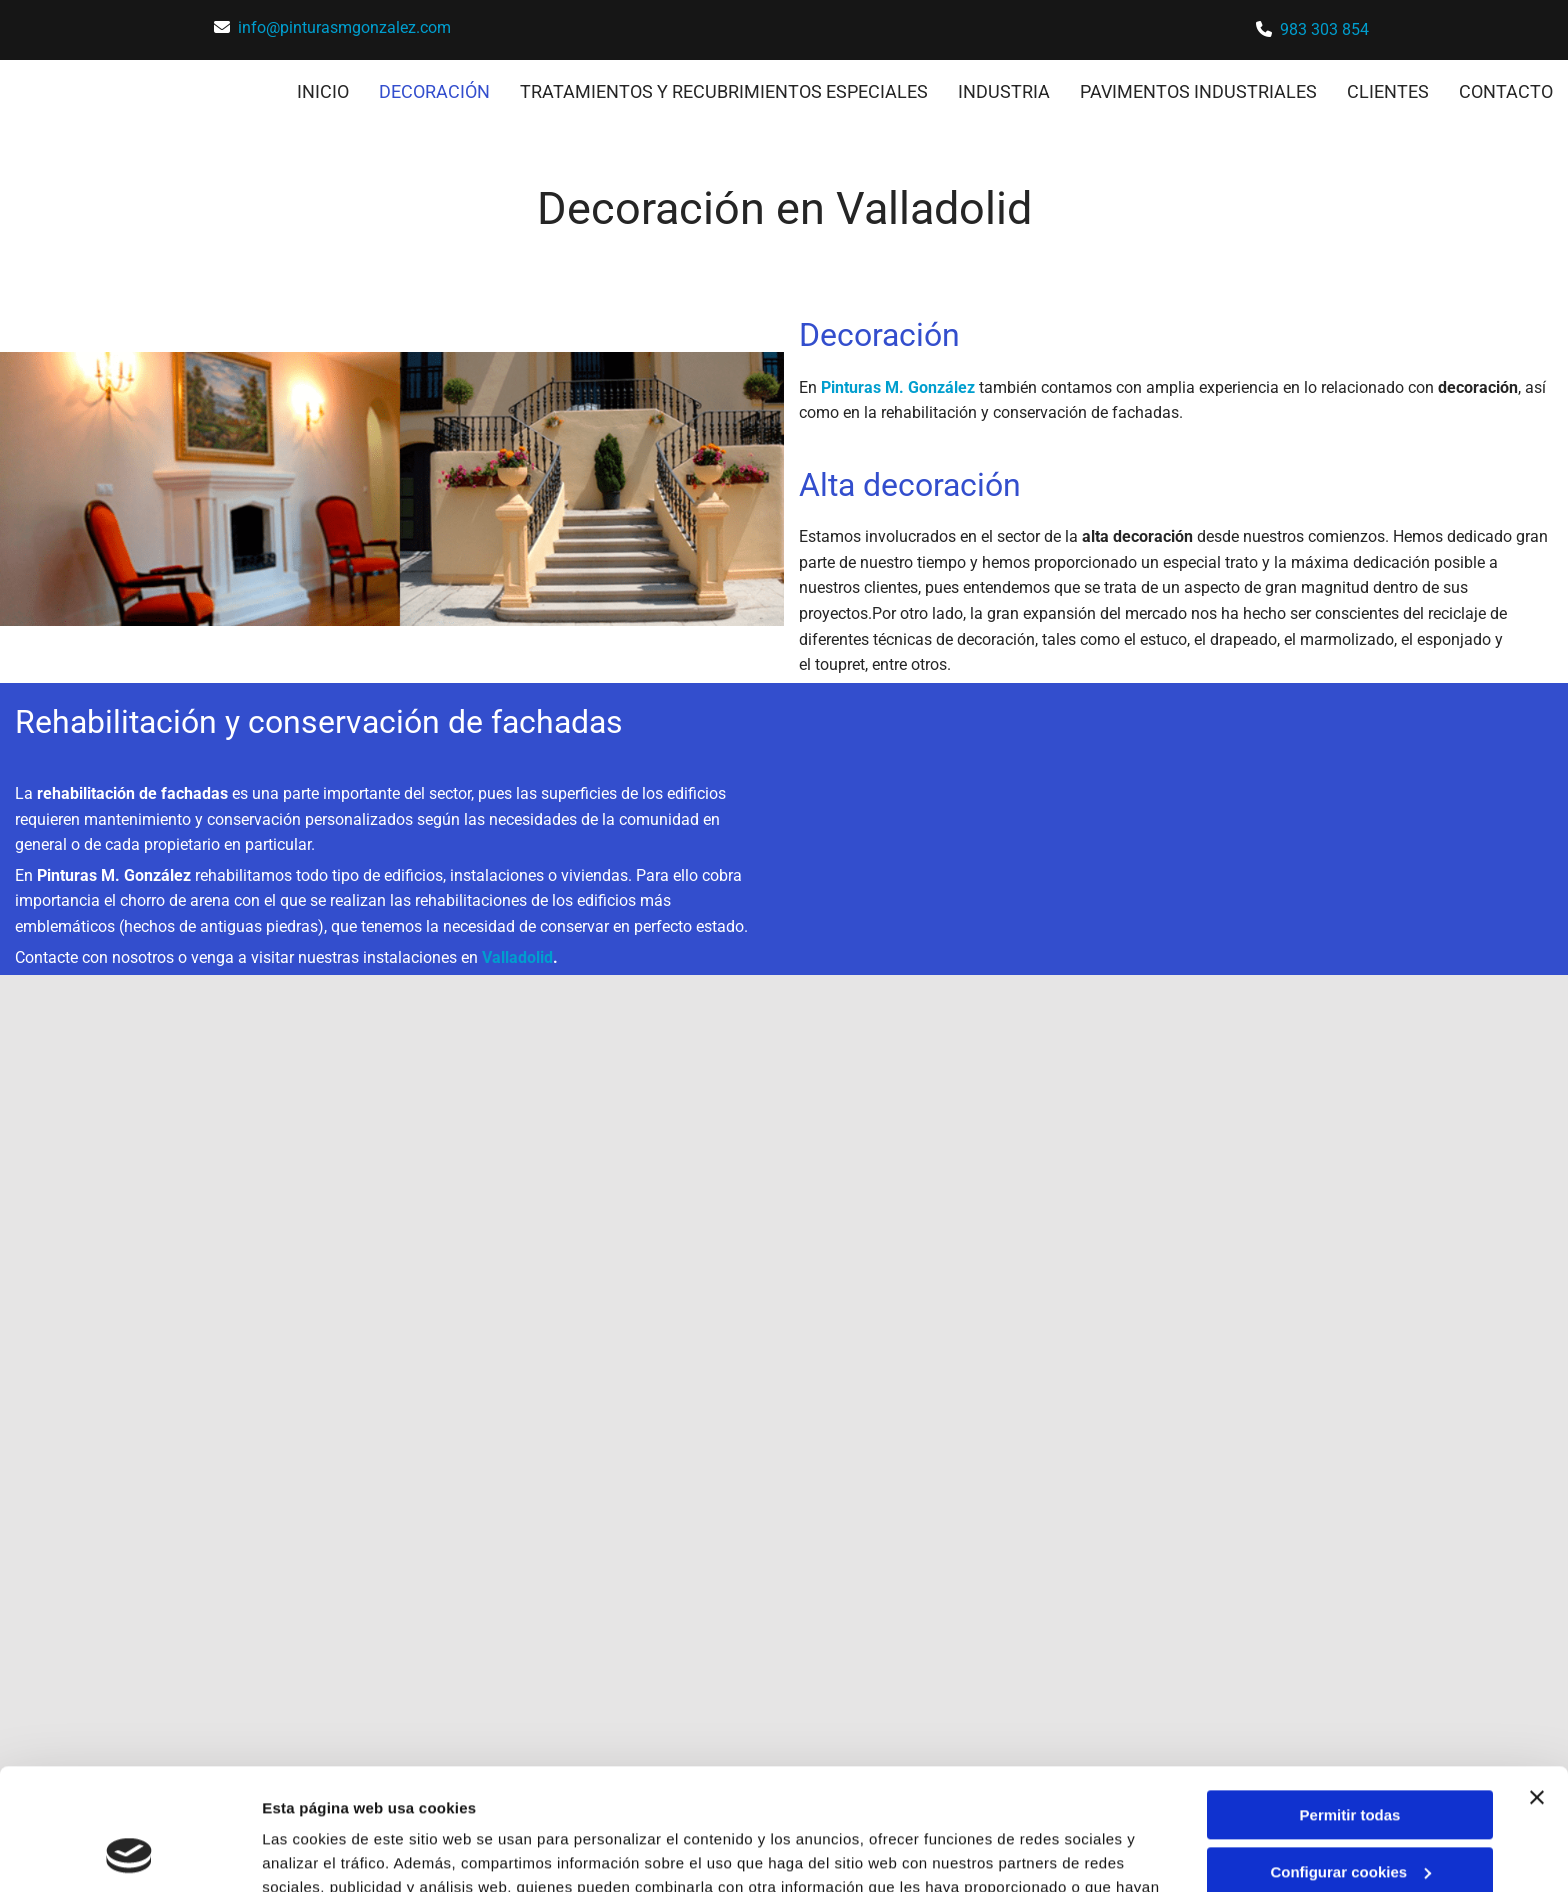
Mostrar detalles (320, 1852)
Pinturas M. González (898, 387)
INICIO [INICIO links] (323, 91)
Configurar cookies (1350, 1757)
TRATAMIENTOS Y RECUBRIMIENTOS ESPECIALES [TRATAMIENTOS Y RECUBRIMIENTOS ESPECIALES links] (724, 91)
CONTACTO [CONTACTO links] (1506, 91)
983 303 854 (1324, 29)
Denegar (1350, 1814)
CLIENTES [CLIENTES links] (1388, 91)
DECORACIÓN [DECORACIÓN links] (434, 91)
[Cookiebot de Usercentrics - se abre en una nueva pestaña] (129, 1853)
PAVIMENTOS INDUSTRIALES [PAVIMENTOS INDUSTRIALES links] (1198, 91)
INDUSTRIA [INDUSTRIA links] (1004, 91)
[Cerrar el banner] (1537, 1684)
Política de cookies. (769, 1797)
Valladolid (517, 957)
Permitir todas (1350, 1701)
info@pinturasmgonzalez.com (344, 27)
